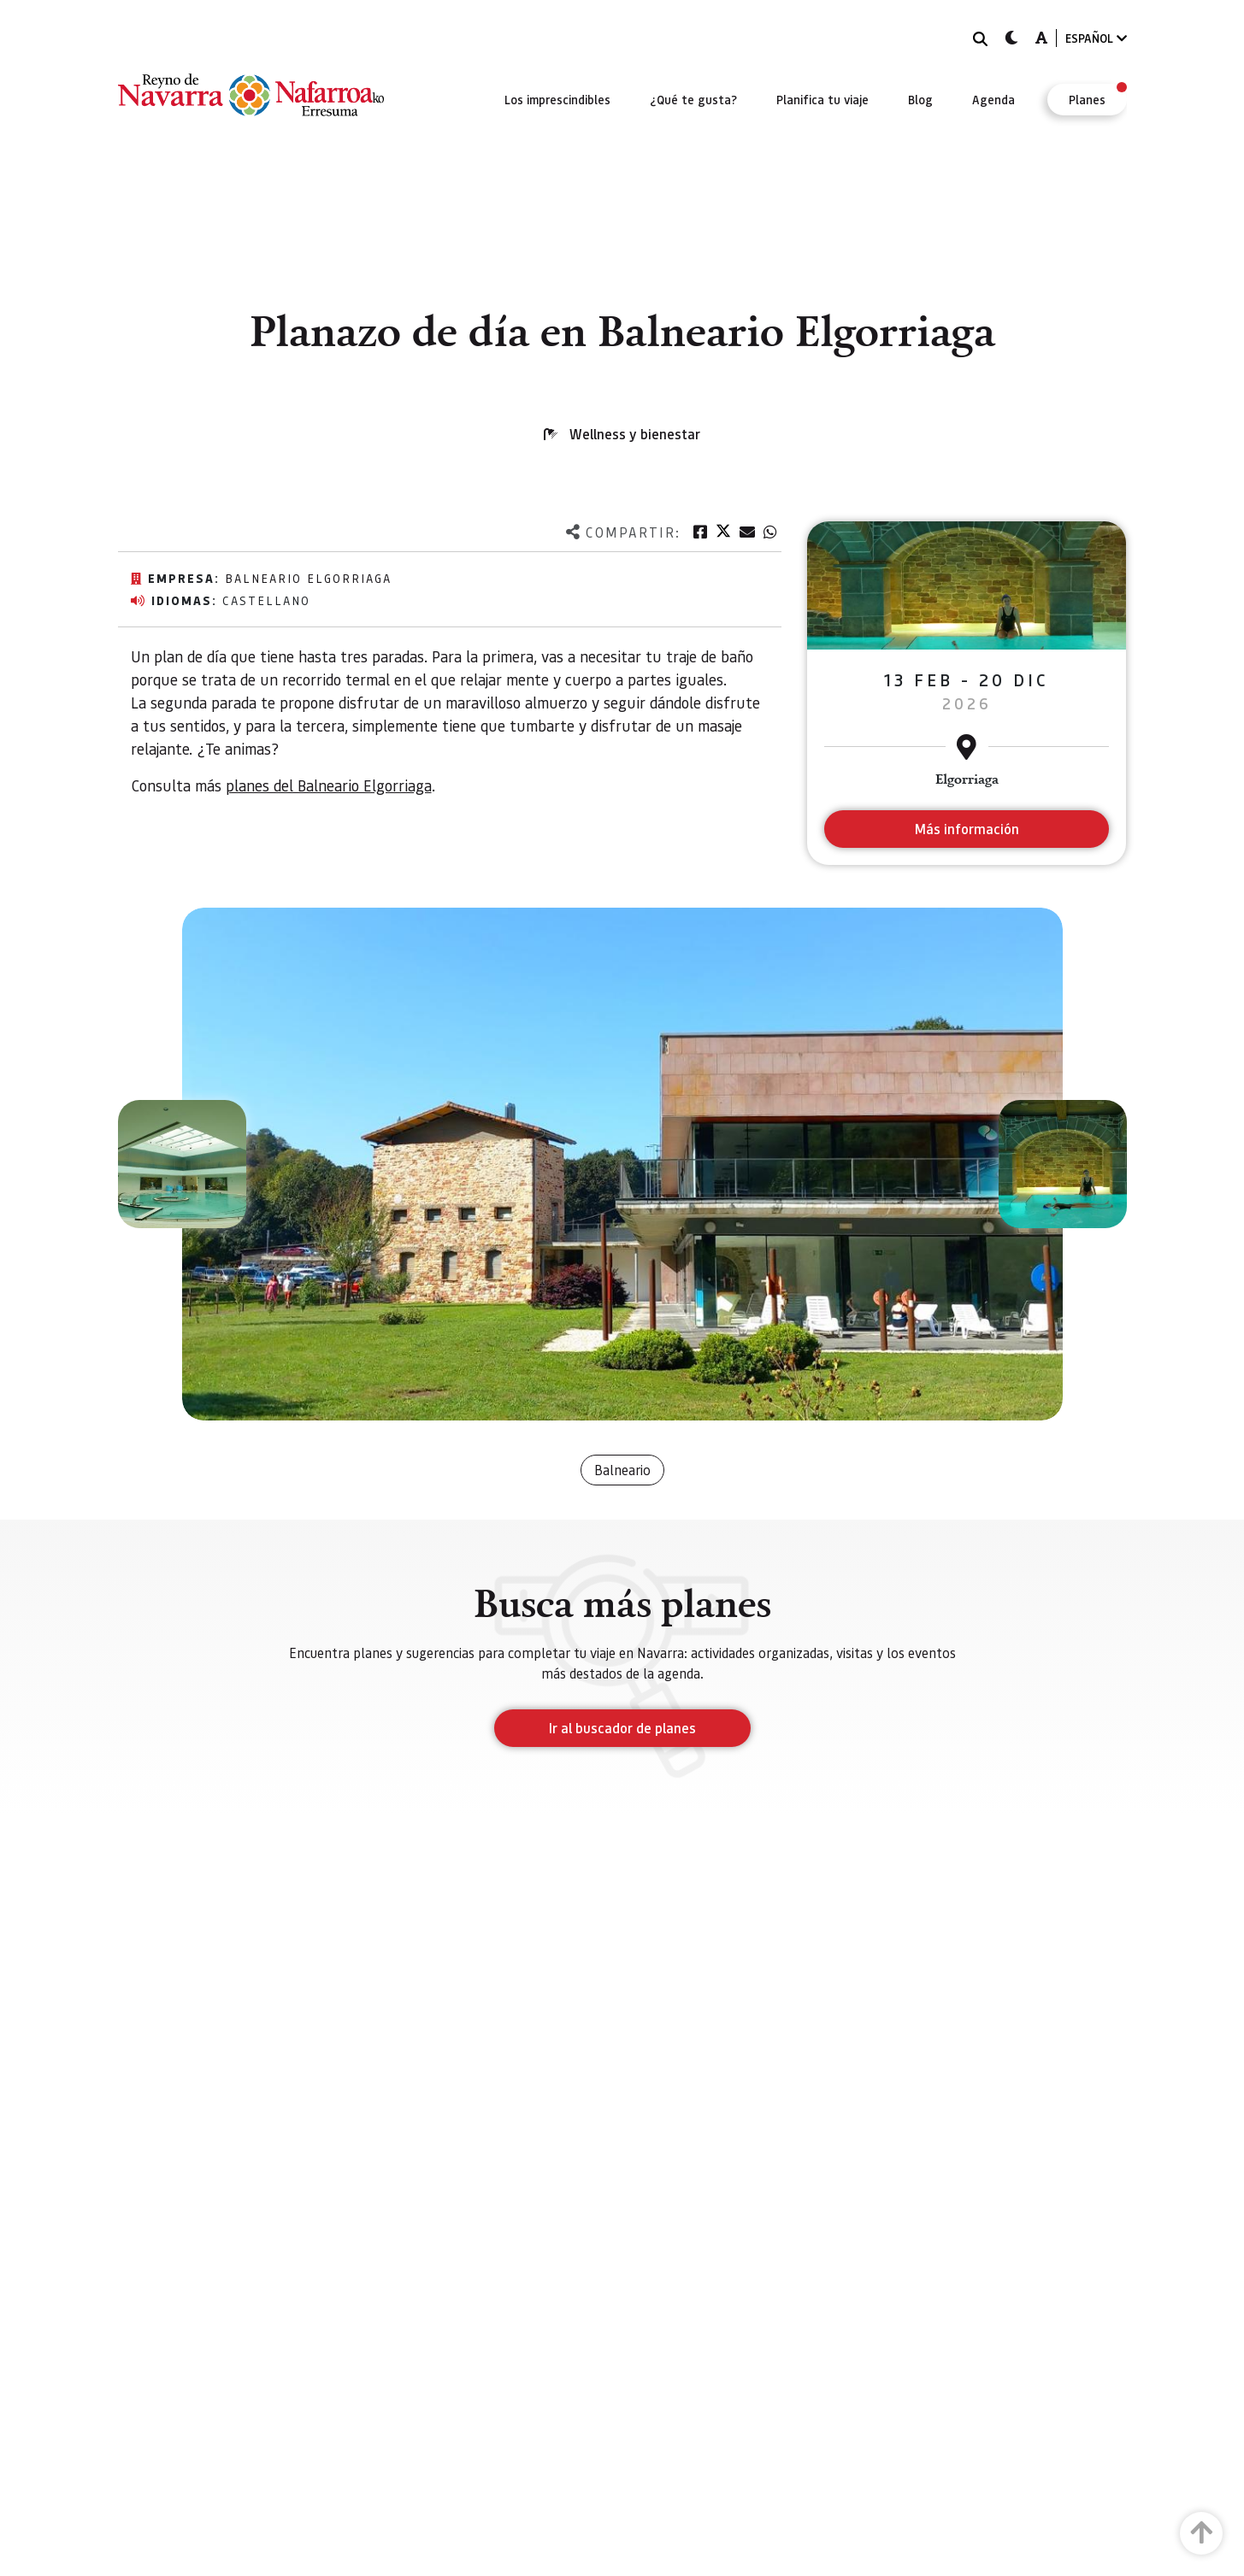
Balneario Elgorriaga (308, 577)
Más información (966, 829)
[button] (182, 1164)
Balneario (622, 1470)
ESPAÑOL (1096, 38)
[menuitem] (557, 99)
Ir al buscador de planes (622, 1728)
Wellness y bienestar (634, 434)
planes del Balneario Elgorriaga (329, 785)
